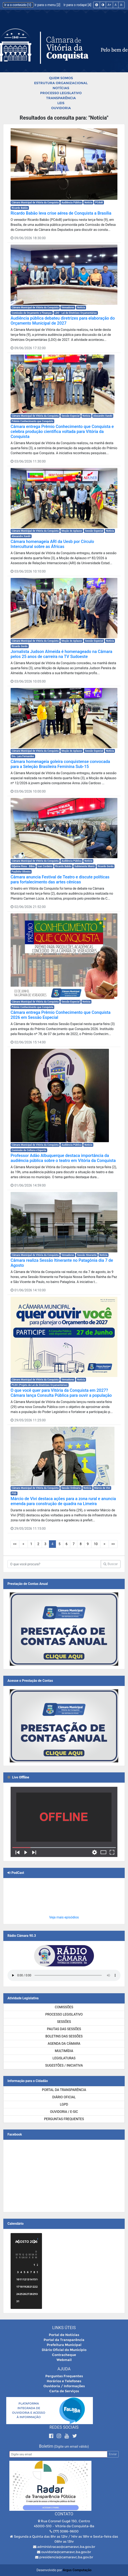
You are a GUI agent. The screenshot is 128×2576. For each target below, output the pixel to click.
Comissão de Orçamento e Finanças (32, 312)
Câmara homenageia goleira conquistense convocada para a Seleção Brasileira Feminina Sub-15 (60, 764)
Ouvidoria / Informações (64, 2386)
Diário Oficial (64, 2097)
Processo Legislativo (61, 93)
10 (96, 1544)
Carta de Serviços (64, 2391)
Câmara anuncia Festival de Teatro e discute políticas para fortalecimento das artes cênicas (60, 879)
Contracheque (64, 2355)
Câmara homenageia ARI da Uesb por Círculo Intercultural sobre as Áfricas (52, 544)
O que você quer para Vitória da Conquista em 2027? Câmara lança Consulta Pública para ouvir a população (61, 1393)
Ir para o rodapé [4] (77, 5)
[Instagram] (59, 2436)
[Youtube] (67, 2436)
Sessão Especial (71, 415)
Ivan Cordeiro (44, 866)
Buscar (110, 1564)
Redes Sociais (64, 2427)
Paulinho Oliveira (21, 871)
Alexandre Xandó (102, 415)
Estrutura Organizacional (61, 83)
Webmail (64, 2360)
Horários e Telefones (64, 2381)
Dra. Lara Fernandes (23, 756)
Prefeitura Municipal (64, 2345)
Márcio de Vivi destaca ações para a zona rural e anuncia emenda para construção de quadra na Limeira (63, 1501)
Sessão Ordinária (71, 1488)
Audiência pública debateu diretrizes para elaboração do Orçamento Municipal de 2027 (63, 321)
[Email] (58, 2454)
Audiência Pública (72, 202)
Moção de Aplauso (72, 530)
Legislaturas (64, 2058)
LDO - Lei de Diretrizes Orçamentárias (76, 312)
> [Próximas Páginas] (104, 1544)
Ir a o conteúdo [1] (18, 5)
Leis (60, 103)
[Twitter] (74, 2436)
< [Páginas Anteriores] (23, 1544)
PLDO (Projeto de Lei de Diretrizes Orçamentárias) (40, 1385)
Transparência (61, 98)
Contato (64, 2513)
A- (121, 4)
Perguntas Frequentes (64, 2119)
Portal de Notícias (64, 2335)
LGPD (64, 2104)
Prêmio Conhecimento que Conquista (32, 421)
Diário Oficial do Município (64, 2350)
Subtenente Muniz (84, 866)
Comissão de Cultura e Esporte (29, 1150)
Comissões (64, 2007)
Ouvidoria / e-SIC (64, 2112)
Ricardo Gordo (20, 646)
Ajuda (63, 2368)
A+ (109, 4)
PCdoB (99, 202)
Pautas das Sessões (64, 2029)
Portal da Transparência (64, 2090)
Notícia (88, 202)
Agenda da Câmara (64, 2044)
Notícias (61, 88)
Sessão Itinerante (87, 1255)
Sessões (64, 2022)
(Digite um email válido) (71, 2446)
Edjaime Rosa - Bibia (23, 866)
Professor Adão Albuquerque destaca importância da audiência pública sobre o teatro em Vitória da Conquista (63, 1158)
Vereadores (68, 307)
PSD (14, 1493)
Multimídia (64, 2051)
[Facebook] (52, 2436)
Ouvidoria (61, 108)
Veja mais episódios (64, 1917)
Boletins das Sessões (63, 2036)
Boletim (46, 2446)
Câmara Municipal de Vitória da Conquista (35, 202)
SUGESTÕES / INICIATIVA (64, 2065)
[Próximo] (34, 2241)
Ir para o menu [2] (47, 5)
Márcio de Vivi (102, 1488)
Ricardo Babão (20, 207)
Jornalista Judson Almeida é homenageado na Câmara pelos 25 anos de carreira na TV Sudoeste (61, 654)
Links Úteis (64, 2327)
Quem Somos (61, 78)
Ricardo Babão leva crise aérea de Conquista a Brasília (61, 213)
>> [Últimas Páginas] (113, 1544)
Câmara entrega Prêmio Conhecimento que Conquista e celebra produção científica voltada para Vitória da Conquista (62, 431)
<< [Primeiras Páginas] (14, 1544)
